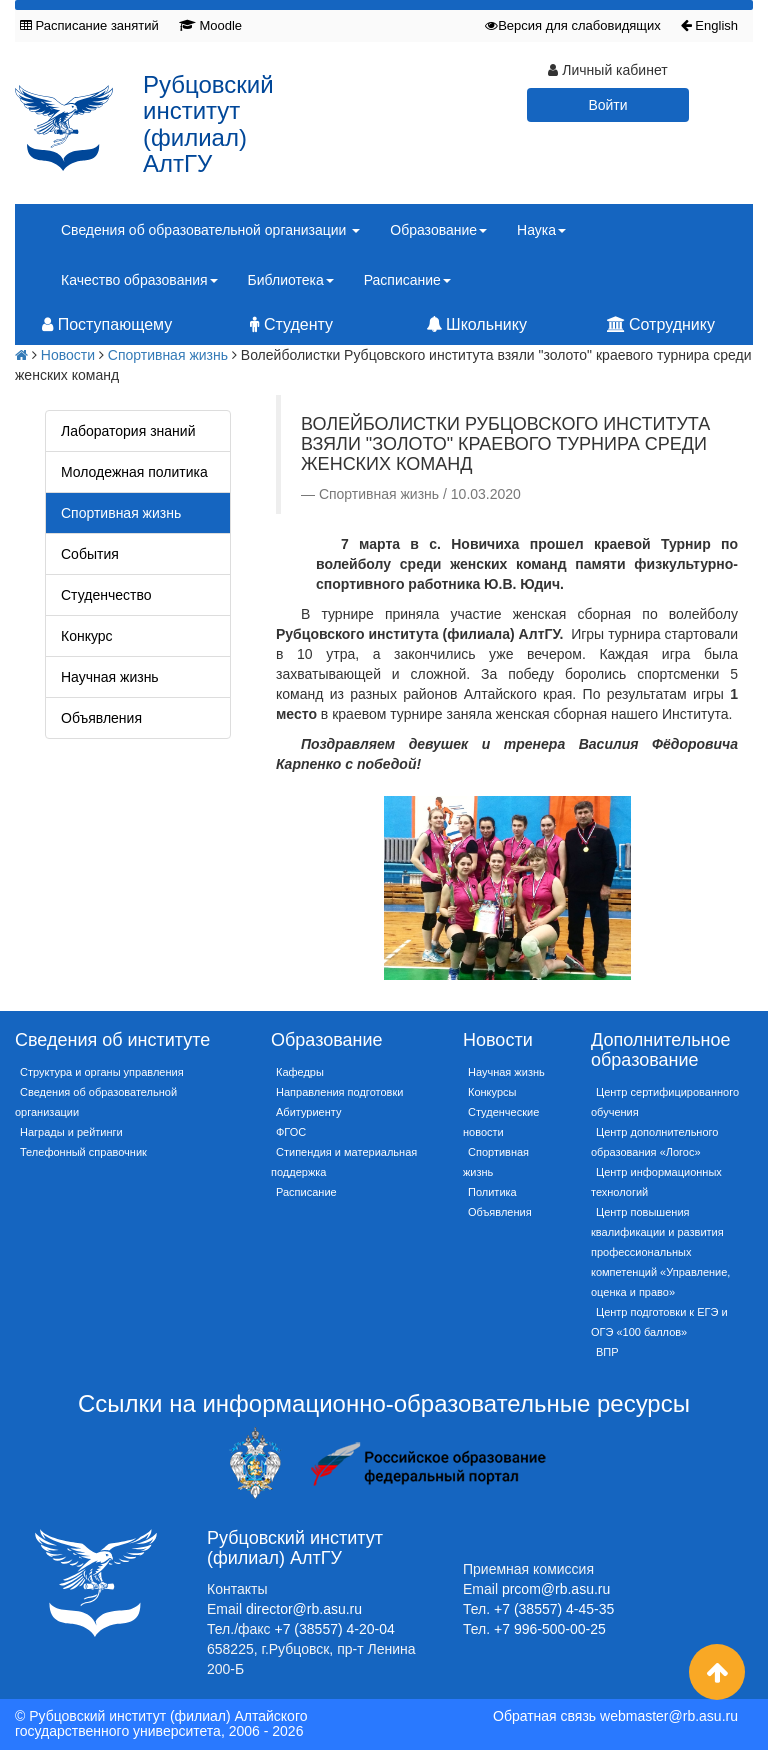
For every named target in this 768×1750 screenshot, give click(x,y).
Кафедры (300, 1072)
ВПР (607, 1352)
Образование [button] (438, 230)
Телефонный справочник (83, 1152)
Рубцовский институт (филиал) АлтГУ (208, 124)
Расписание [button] (407, 280)
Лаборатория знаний (128, 431)
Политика (492, 1192)
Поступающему (107, 324)
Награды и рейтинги (71, 1132)
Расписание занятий (89, 25)
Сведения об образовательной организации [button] (210, 230)
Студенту (291, 324)
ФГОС (291, 1132)
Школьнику (476, 324)
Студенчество (106, 595)
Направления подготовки (339, 1092)
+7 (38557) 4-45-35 (554, 1609)
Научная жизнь (110, 677)
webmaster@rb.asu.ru (669, 1716)
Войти (607, 105)
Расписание (306, 1192)
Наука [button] (541, 230)
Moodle (210, 25)
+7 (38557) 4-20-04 (335, 1629)
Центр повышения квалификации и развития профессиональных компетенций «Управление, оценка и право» (660, 1252)
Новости (68, 355)
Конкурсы (492, 1092)
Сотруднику (661, 324)
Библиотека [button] (291, 280)
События (90, 554)
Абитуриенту (308, 1112)
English (709, 25)
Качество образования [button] (139, 280)
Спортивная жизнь (168, 355)
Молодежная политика (134, 472)
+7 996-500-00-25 (550, 1629)
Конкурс (87, 636)
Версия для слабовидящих (573, 25)
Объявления (101, 718)
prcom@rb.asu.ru (556, 1589)
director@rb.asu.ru (304, 1609)
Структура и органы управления (102, 1072)
